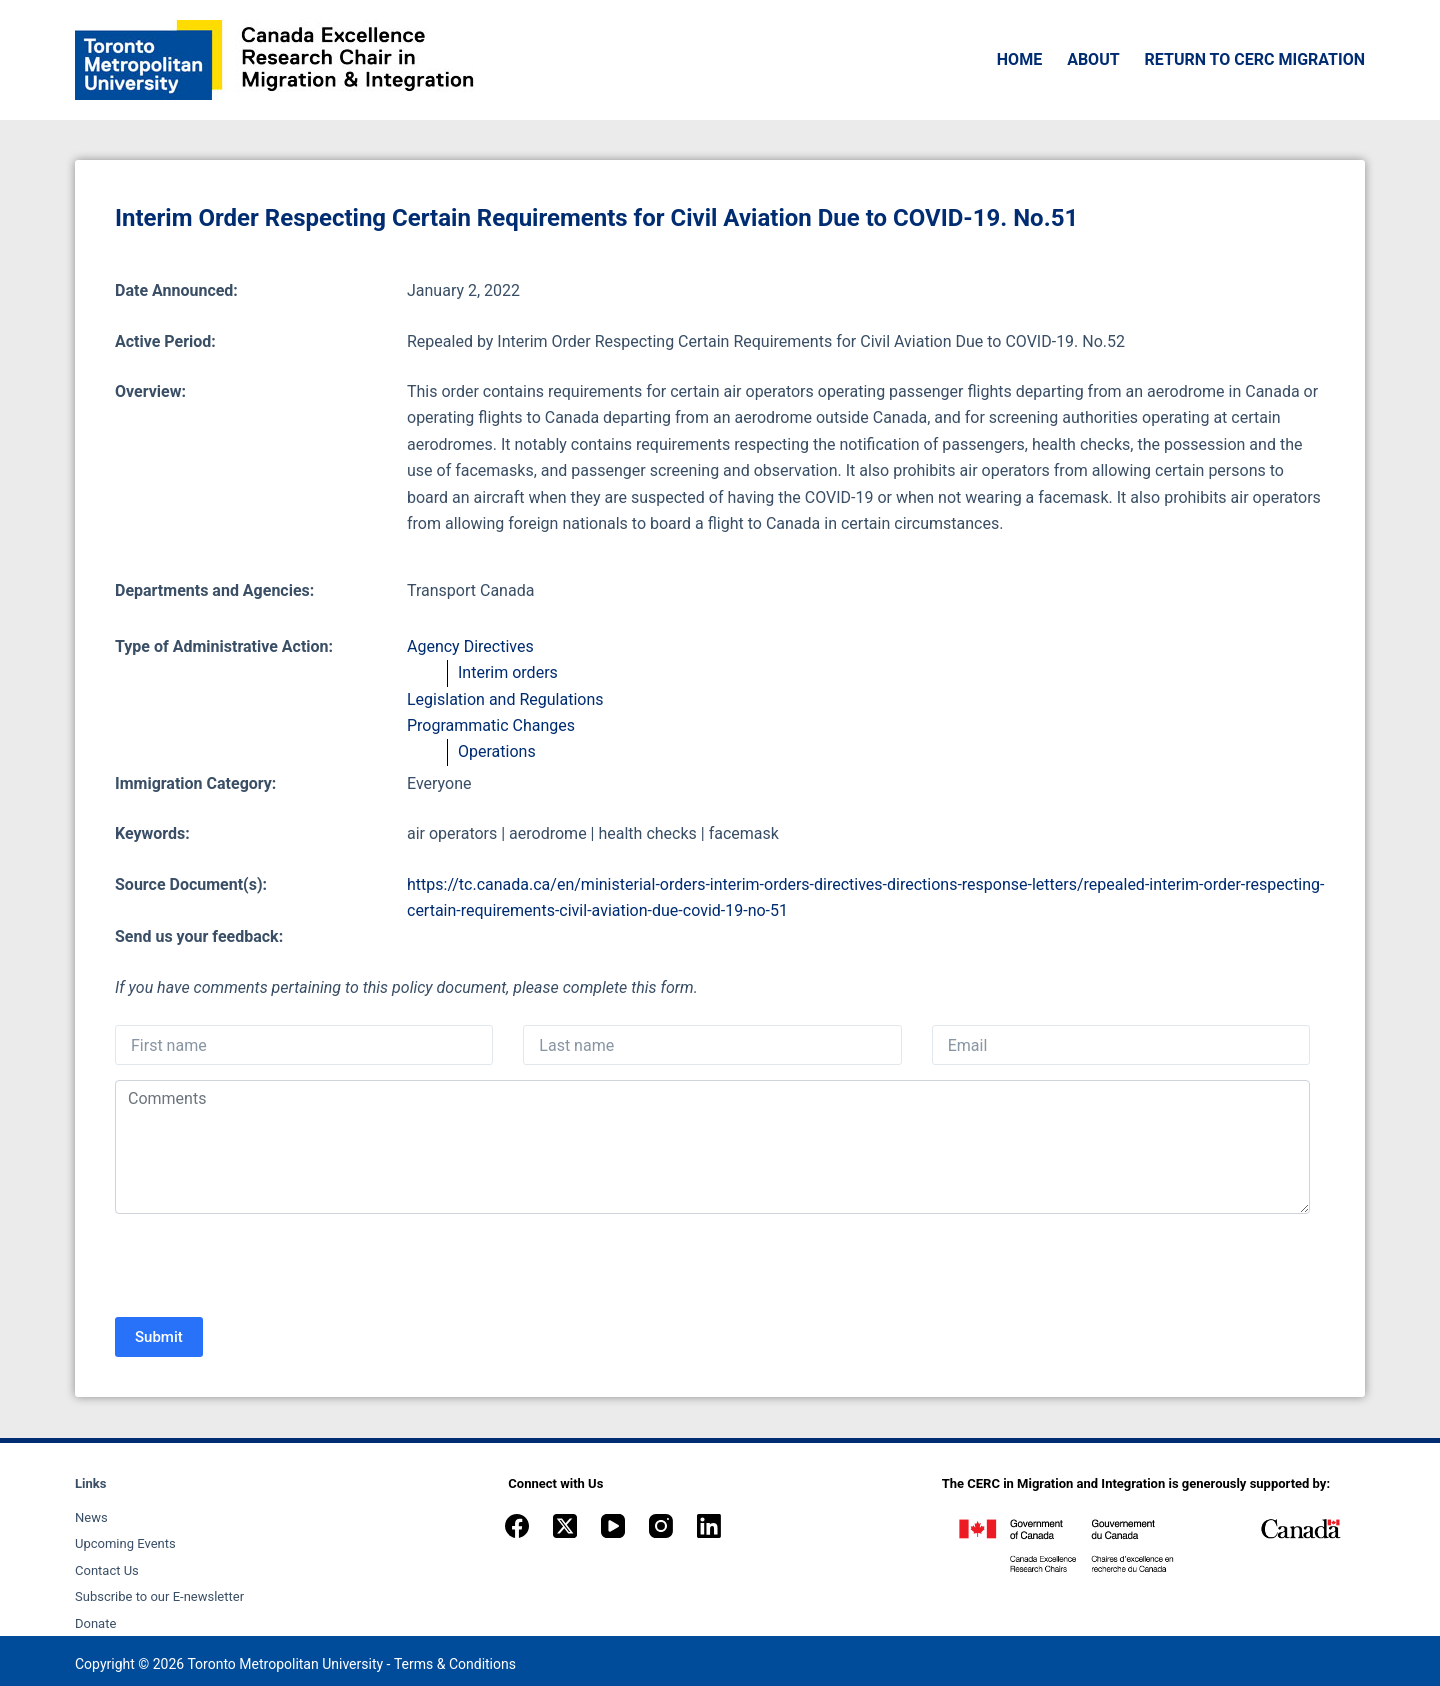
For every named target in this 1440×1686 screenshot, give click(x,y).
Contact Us (107, 1570)
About (1093, 59)
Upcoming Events (125, 1543)
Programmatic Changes (491, 725)
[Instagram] (661, 1526)
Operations (497, 751)
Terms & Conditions (455, 1664)
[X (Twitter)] (565, 1526)
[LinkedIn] (709, 1526)
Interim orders (508, 672)
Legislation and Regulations (505, 699)
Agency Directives (470, 646)
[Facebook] (517, 1526)
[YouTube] (613, 1526)
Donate (95, 1623)
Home (1019, 59)
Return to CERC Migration (1255, 59)
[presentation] (267, 1268)
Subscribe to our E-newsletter (159, 1596)
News (91, 1517)
